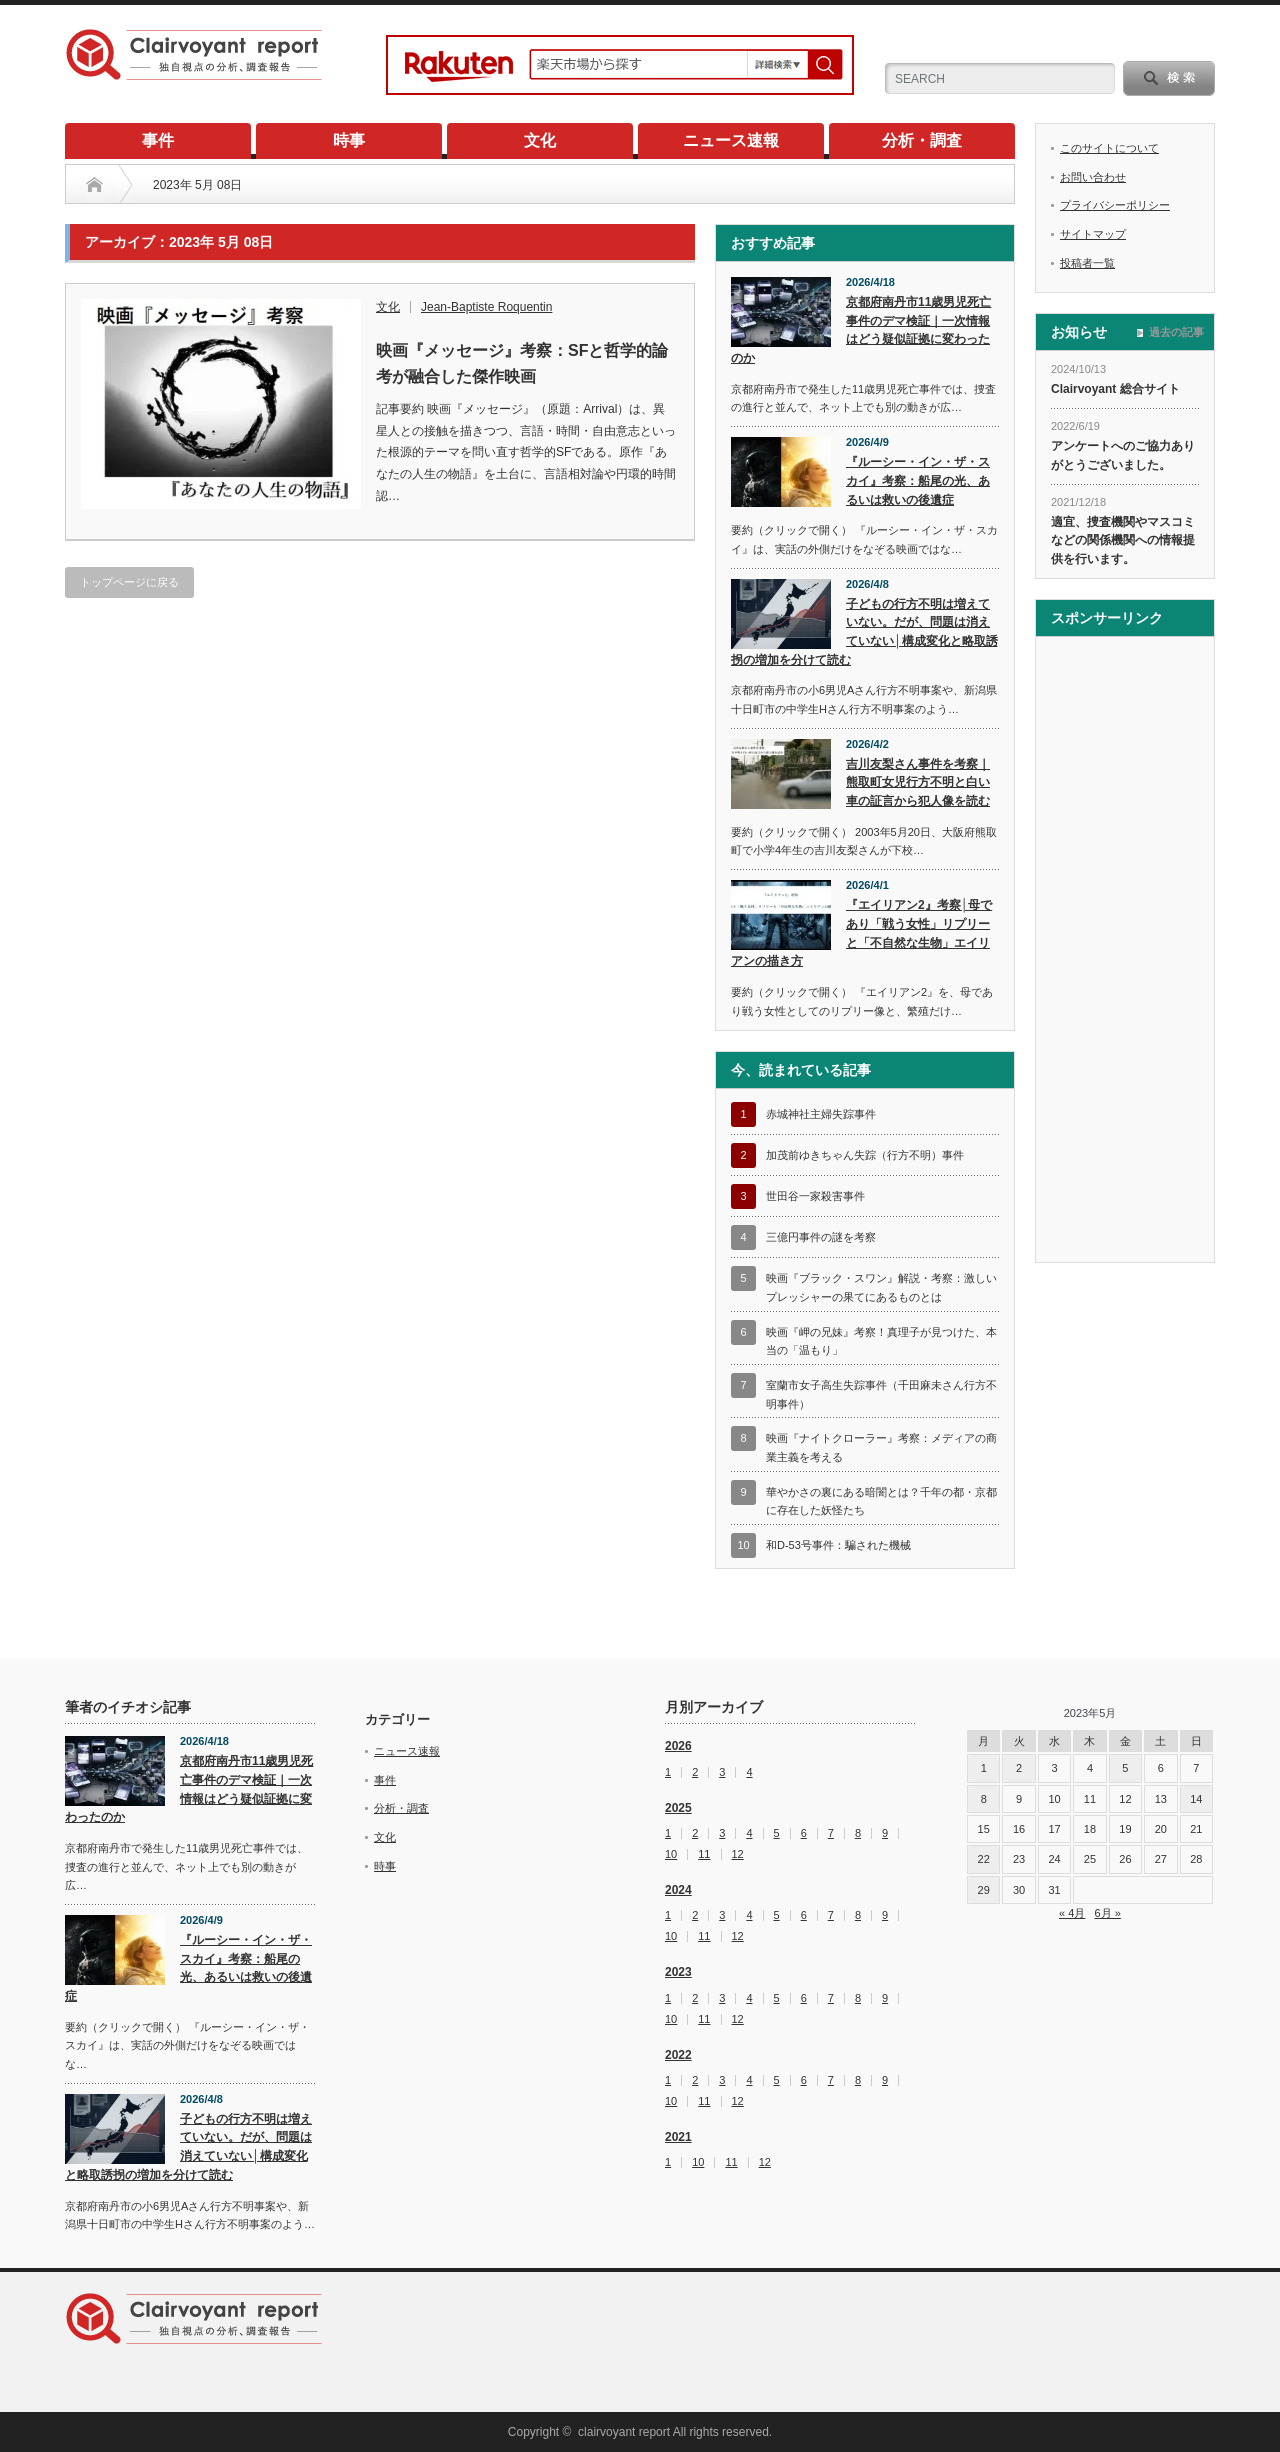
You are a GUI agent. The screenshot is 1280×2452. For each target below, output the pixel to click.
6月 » (1108, 1913)
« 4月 (1072, 1913)
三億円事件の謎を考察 (821, 1237)
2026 (678, 1746)
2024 (678, 1890)
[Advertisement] (1125, 952)
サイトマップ (1093, 234)
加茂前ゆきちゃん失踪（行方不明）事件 (865, 1155)
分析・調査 (922, 140)
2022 (678, 2055)
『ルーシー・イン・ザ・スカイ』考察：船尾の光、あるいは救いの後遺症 (918, 480)
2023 (678, 1972)
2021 (678, 2137)
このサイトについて (1109, 148)
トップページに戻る (129, 582)
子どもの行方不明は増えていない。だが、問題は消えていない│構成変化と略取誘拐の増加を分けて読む (864, 632)
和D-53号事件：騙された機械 (838, 1545)
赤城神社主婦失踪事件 (821, 1114)
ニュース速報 (731, 140)
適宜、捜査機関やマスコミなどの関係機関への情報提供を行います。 (1123, 540)
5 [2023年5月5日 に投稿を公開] (1125, 1768)
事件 (158, 140)
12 (738, 1854)
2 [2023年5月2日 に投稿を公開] (1019, 1768)
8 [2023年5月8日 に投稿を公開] (984, 1799)
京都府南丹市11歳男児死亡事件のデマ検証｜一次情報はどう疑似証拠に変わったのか (861, 330)
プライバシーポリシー (1115, 205)
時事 (349, 140)
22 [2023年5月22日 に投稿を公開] (984, 1859)
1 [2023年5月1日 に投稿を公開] (984, 1768)
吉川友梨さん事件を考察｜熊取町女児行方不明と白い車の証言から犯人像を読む (918, 782)
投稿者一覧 (1087, 263)
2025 (678, 1808)
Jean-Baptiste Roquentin (486, 307)
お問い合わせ (1093, 177)
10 (671, 1854)
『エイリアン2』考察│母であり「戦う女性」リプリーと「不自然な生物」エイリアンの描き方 (861, 933)
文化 (540, 140)
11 (704, 1854)
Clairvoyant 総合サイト (1115, 389)
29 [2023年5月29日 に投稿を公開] (984, 1890)
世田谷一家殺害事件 (815, 1196)
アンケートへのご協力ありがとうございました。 (1123, 455)
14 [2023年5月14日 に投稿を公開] (1196, 1799)
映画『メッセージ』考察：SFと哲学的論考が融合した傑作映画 (522, 363)
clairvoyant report (624, 2432)
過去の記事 (1176, 332)
